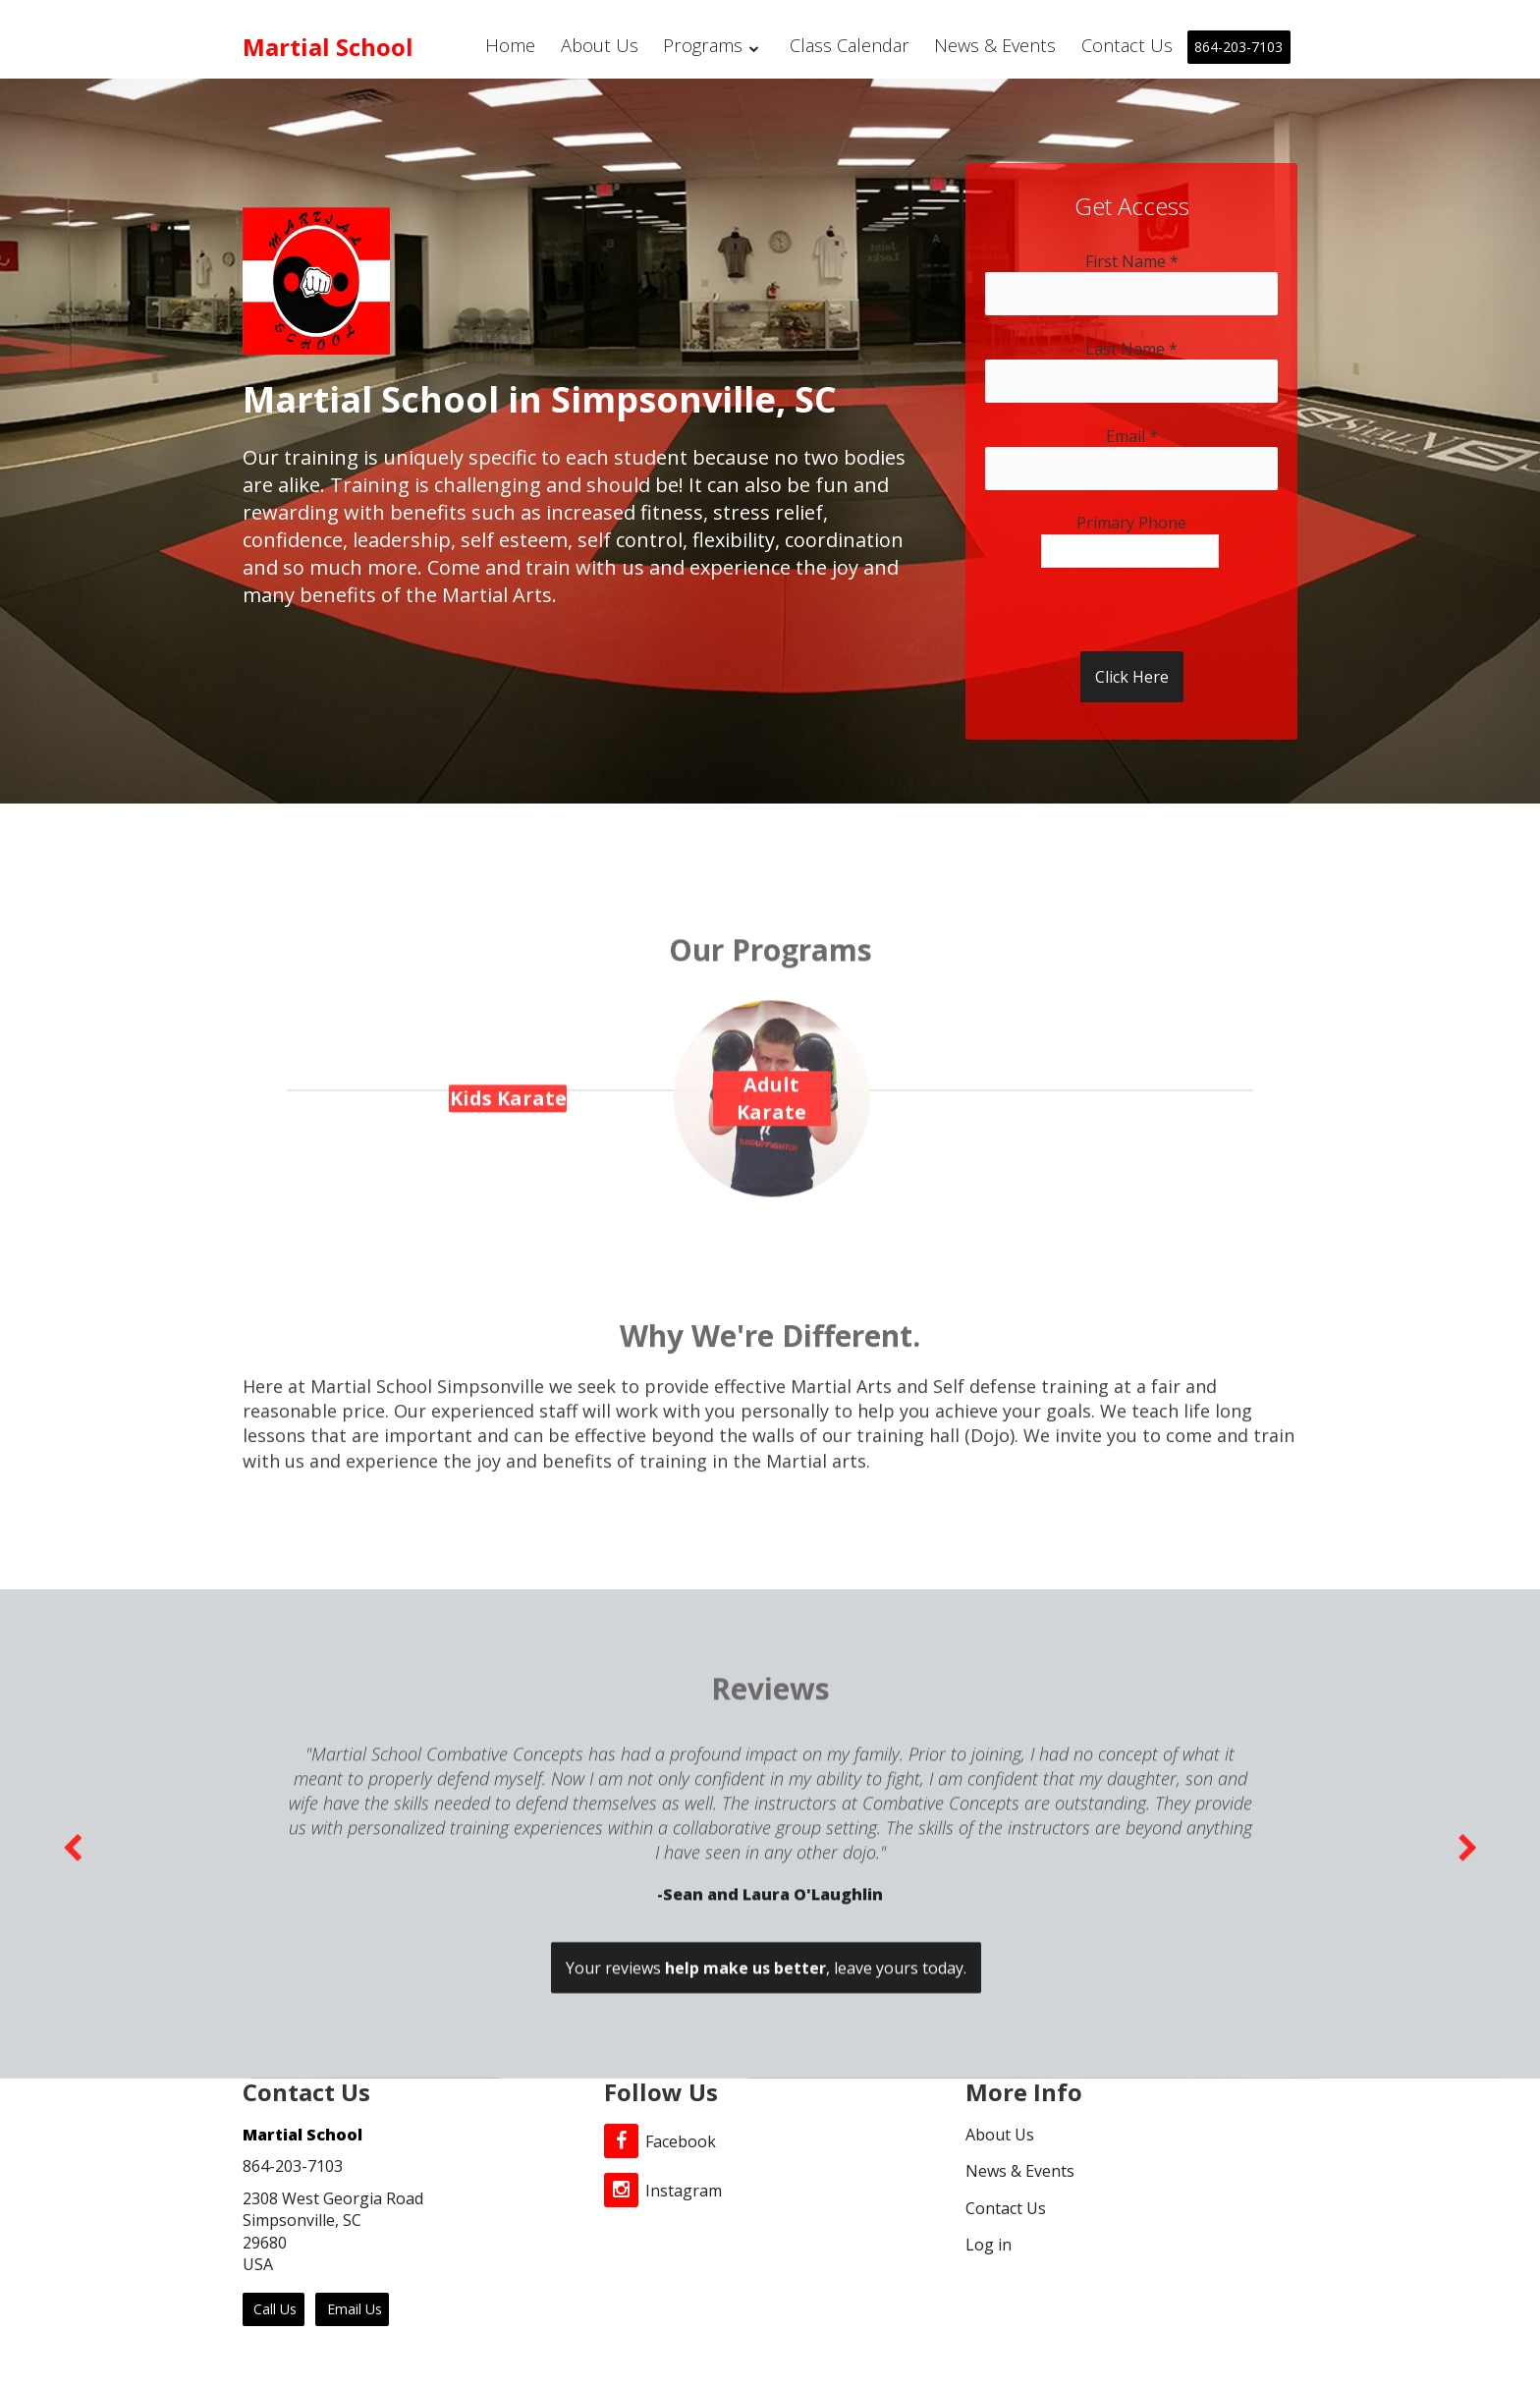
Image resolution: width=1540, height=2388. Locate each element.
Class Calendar (858, 46)
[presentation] (1114, 606)
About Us (609, 46)
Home (519, 46)
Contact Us (1128, 46)
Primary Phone (1131, 522)
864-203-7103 (1238, 46)
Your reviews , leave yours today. (766, 2177)
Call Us (273, 2309)
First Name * (1132, 261)
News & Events (1000, 46)
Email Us (352, 2309)
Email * (1132, 436)
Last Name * (1131, 349)
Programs (721, 46)
